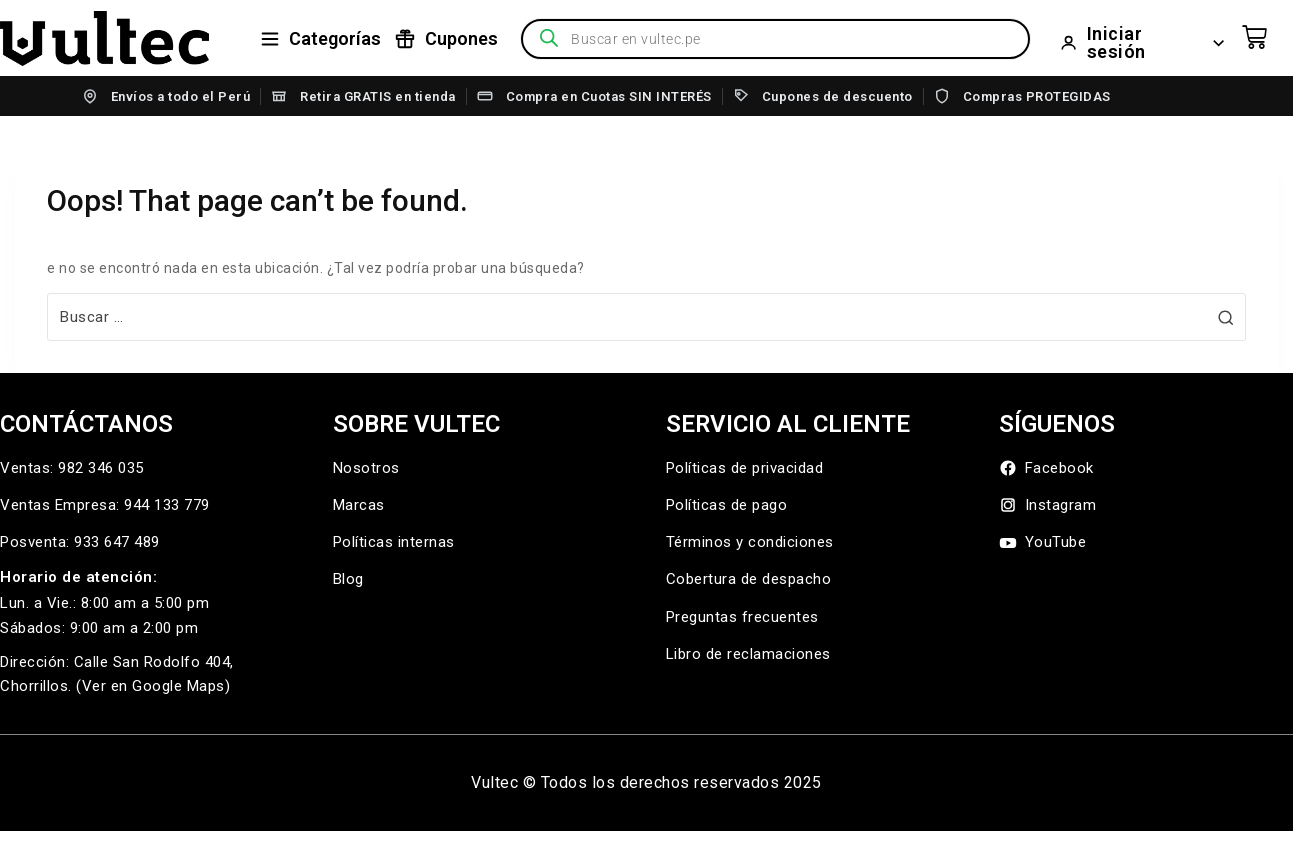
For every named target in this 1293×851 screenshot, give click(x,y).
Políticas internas (394, 542)
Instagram (1048, 505)
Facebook (1046, 468)
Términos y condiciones (750, 542)
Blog (348, 579)
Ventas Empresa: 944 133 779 (105, 505)
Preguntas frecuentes (742, 617)
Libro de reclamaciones (748, 654)
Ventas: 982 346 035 (72, 468)
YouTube (1043, 542)
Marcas (359, 505)
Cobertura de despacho (749, 579)
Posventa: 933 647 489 (80, 542)
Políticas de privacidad (745, 468)
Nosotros (366, 468)
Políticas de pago (727, 505)
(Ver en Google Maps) (153, 686)
